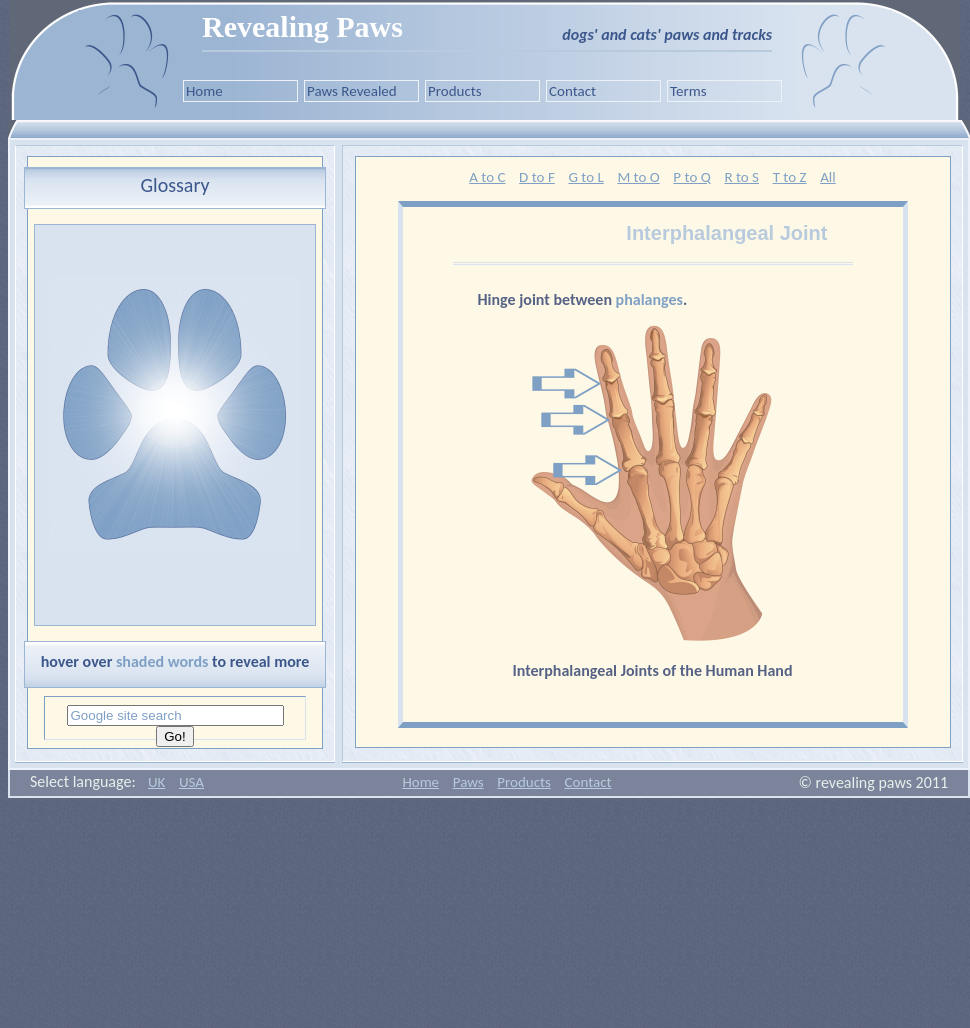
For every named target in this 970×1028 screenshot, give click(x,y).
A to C (487, 177)
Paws (468, 782)
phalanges (649, 299)
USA (191, 782)
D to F (537, 177)
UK (156, 782)
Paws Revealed (352, 91)
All (828, 177)
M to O (638, 177)
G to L (585, 177)
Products (455, 91)
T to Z (790, 177)
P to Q (691, 177)
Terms (688, 91)
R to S (741, 177)
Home (204, 91)
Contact (572, 91)
